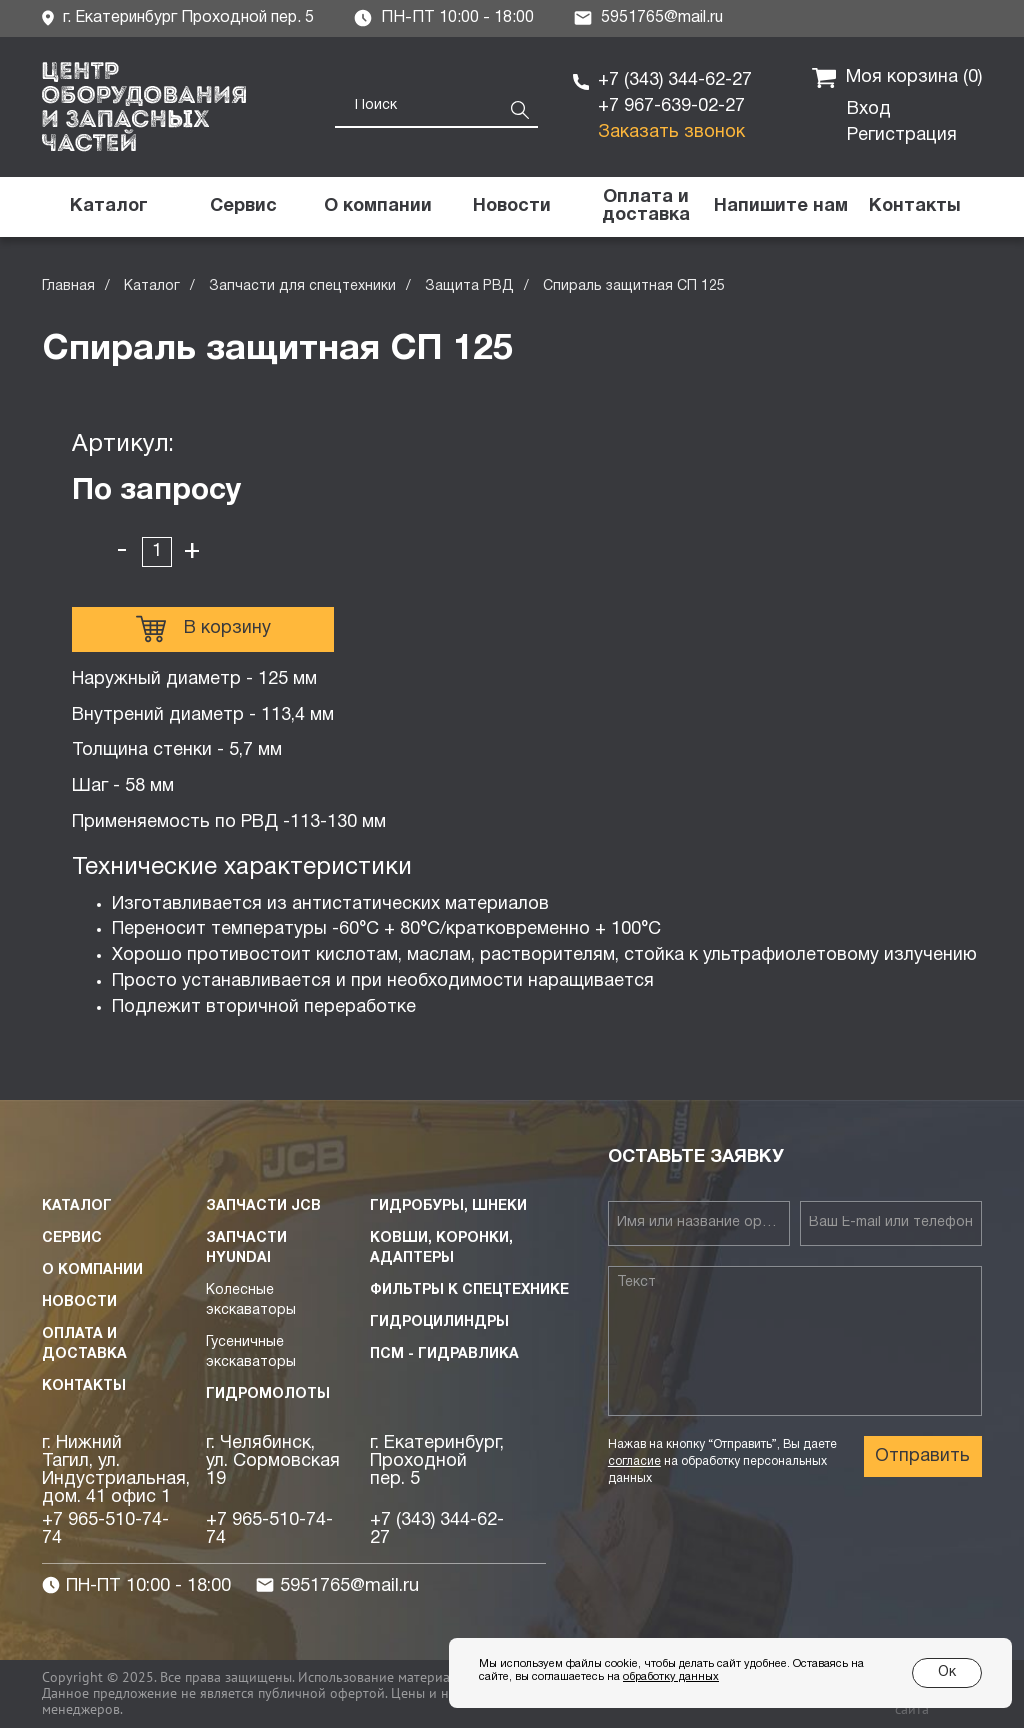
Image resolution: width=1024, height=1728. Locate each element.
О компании (92, 1270)
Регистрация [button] (902, 135)
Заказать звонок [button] (671, 132)
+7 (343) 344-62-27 (675, 80)
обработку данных (671, 1677)
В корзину (203, 629)
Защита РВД (469, 286)
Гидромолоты (268, 1394)
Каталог (152, 286)
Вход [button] (869, 109)
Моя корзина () (897, 78)
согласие (634, 1461)
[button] (780, 207)
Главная (68, 286)
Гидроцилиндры (439, 1322)
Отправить (922, 1456)
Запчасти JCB (263, 1206)
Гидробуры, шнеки (448, 1206)
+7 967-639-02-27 (671, 106)
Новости (79, 1302)
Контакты (84, 1386)
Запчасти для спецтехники (302, 286)
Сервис (72, 1238)
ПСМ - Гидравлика (444, 1354)
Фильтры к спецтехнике (469, 1290)
